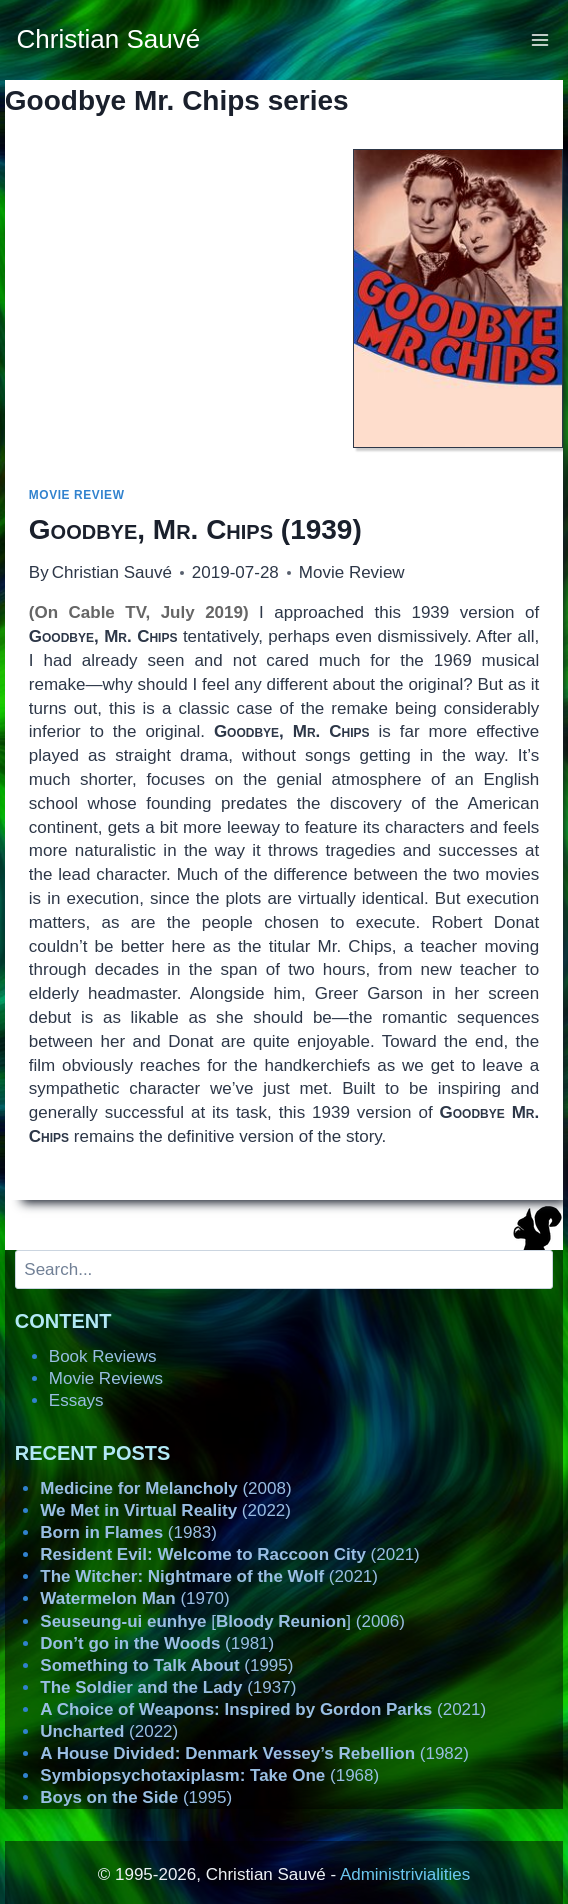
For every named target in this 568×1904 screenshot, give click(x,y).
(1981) (157, 1643)
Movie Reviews (106, 1378)
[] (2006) (222, 1621)
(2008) (165, 1488)
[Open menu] (540, 39)
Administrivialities (405, 1874)
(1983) (128, 1532)
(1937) (168, 1687)
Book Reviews (103, 1356)
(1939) (195, 529)
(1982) (254, 1753)
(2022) (165, 1510)
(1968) (209, 1775)
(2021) (229, 1554)
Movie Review (77, 495)
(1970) (134, 1598)
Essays (76, 1400)
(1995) (166, 1665)
